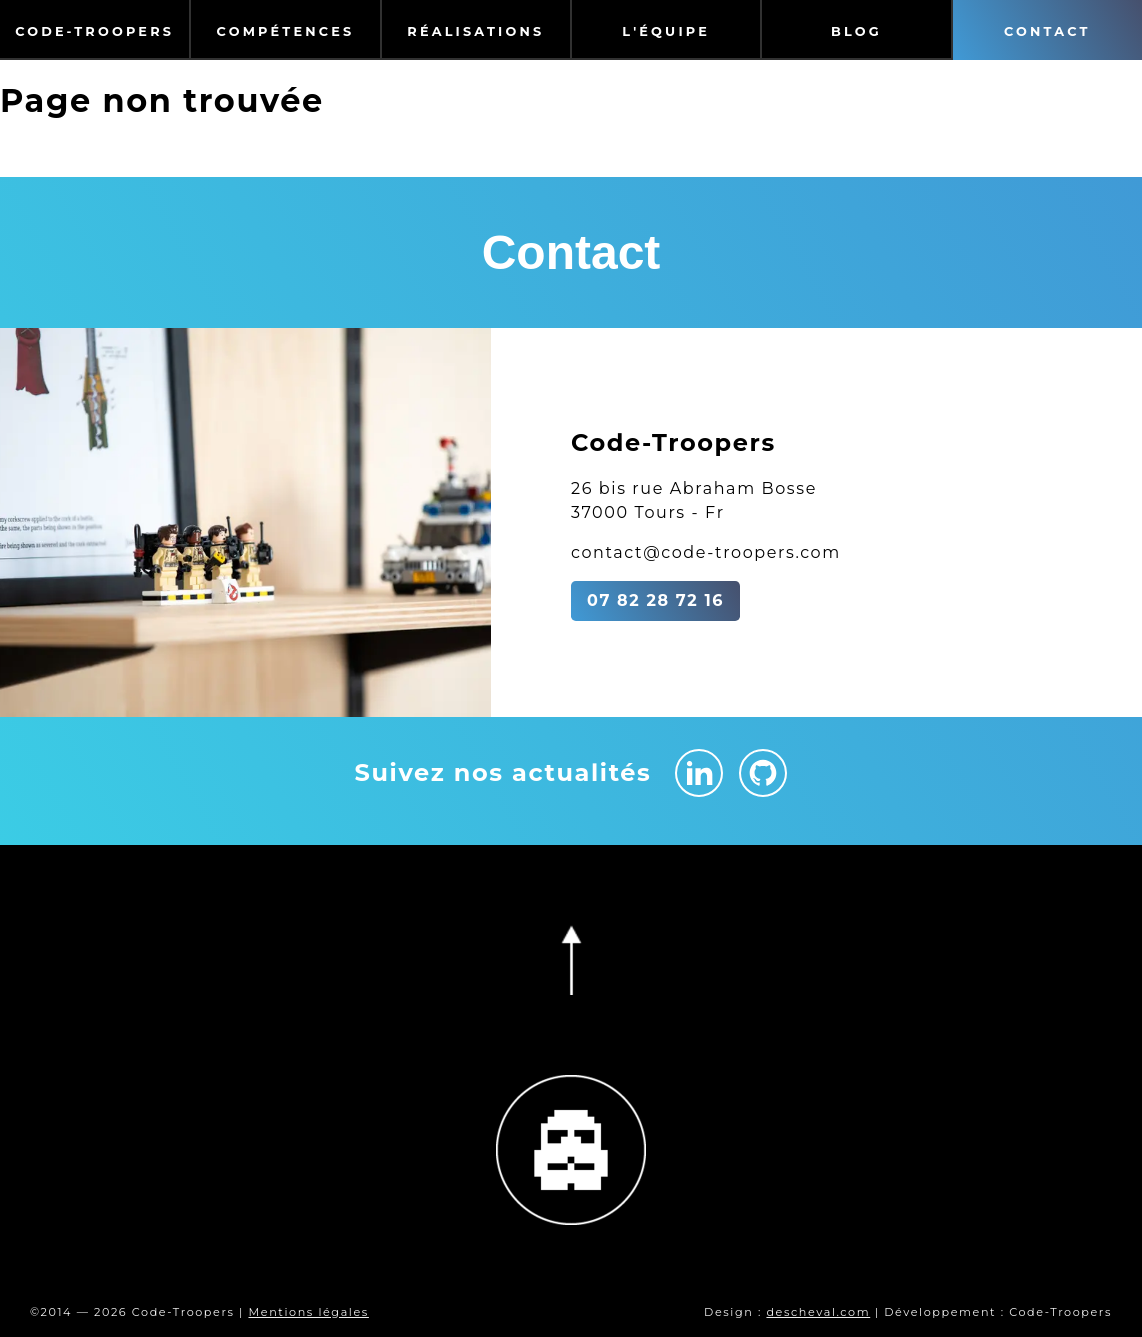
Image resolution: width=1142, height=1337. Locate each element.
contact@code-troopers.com (706, 552)
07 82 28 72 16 (655, 600)
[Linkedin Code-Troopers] (699, 773)
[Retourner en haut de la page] (571, 960)
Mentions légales (308, 1312)
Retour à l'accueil (82, 151)
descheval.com (818, 1312)
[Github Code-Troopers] (763, 773)
